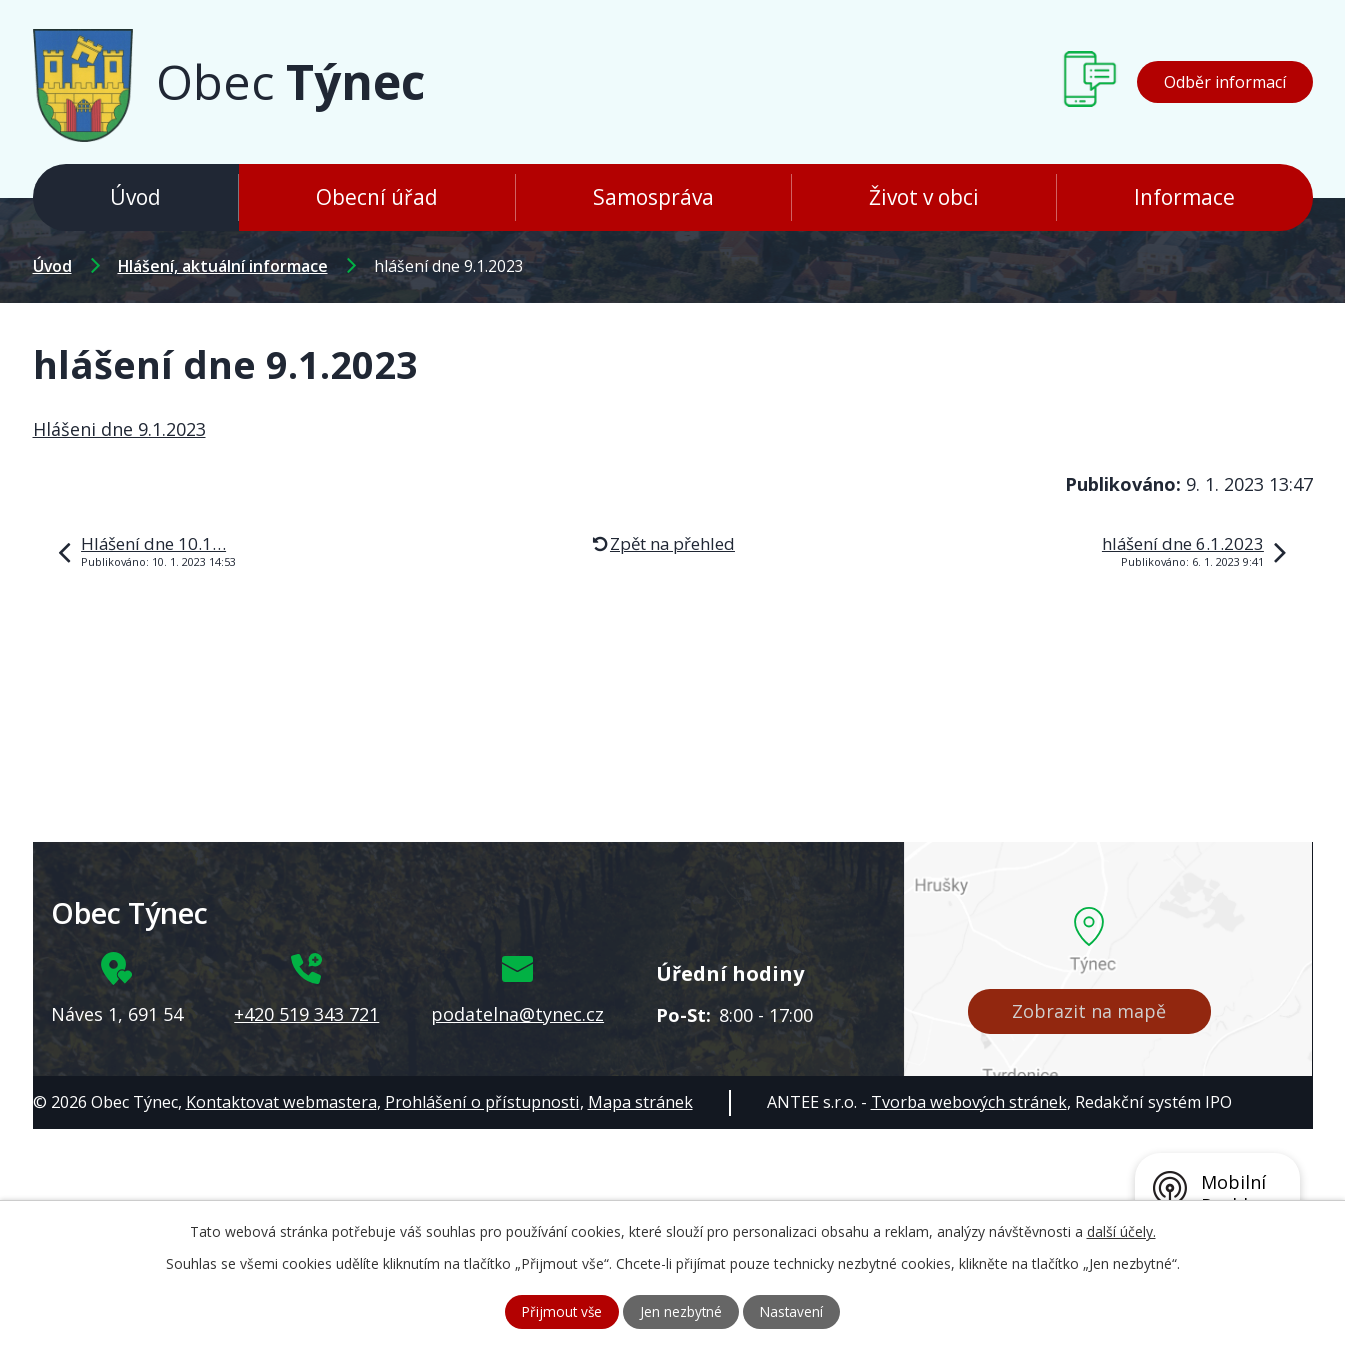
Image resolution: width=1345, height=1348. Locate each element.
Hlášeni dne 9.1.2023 (119, 429)
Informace (1184, 197)
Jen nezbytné (681, 1311)
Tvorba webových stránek (969, 1102)
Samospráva (653, 197)
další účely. (1121, 1230)
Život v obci (924, 197)
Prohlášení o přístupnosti (482, 1102)
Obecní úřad (377, 197)
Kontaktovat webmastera (281, 1102)
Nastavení (794, 1311)
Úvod (135, 197)
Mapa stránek (640, 1102)
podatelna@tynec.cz (517, 1014)
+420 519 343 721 (306, 1014)
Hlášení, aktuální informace (223, 266)
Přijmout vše (559, 1311)
